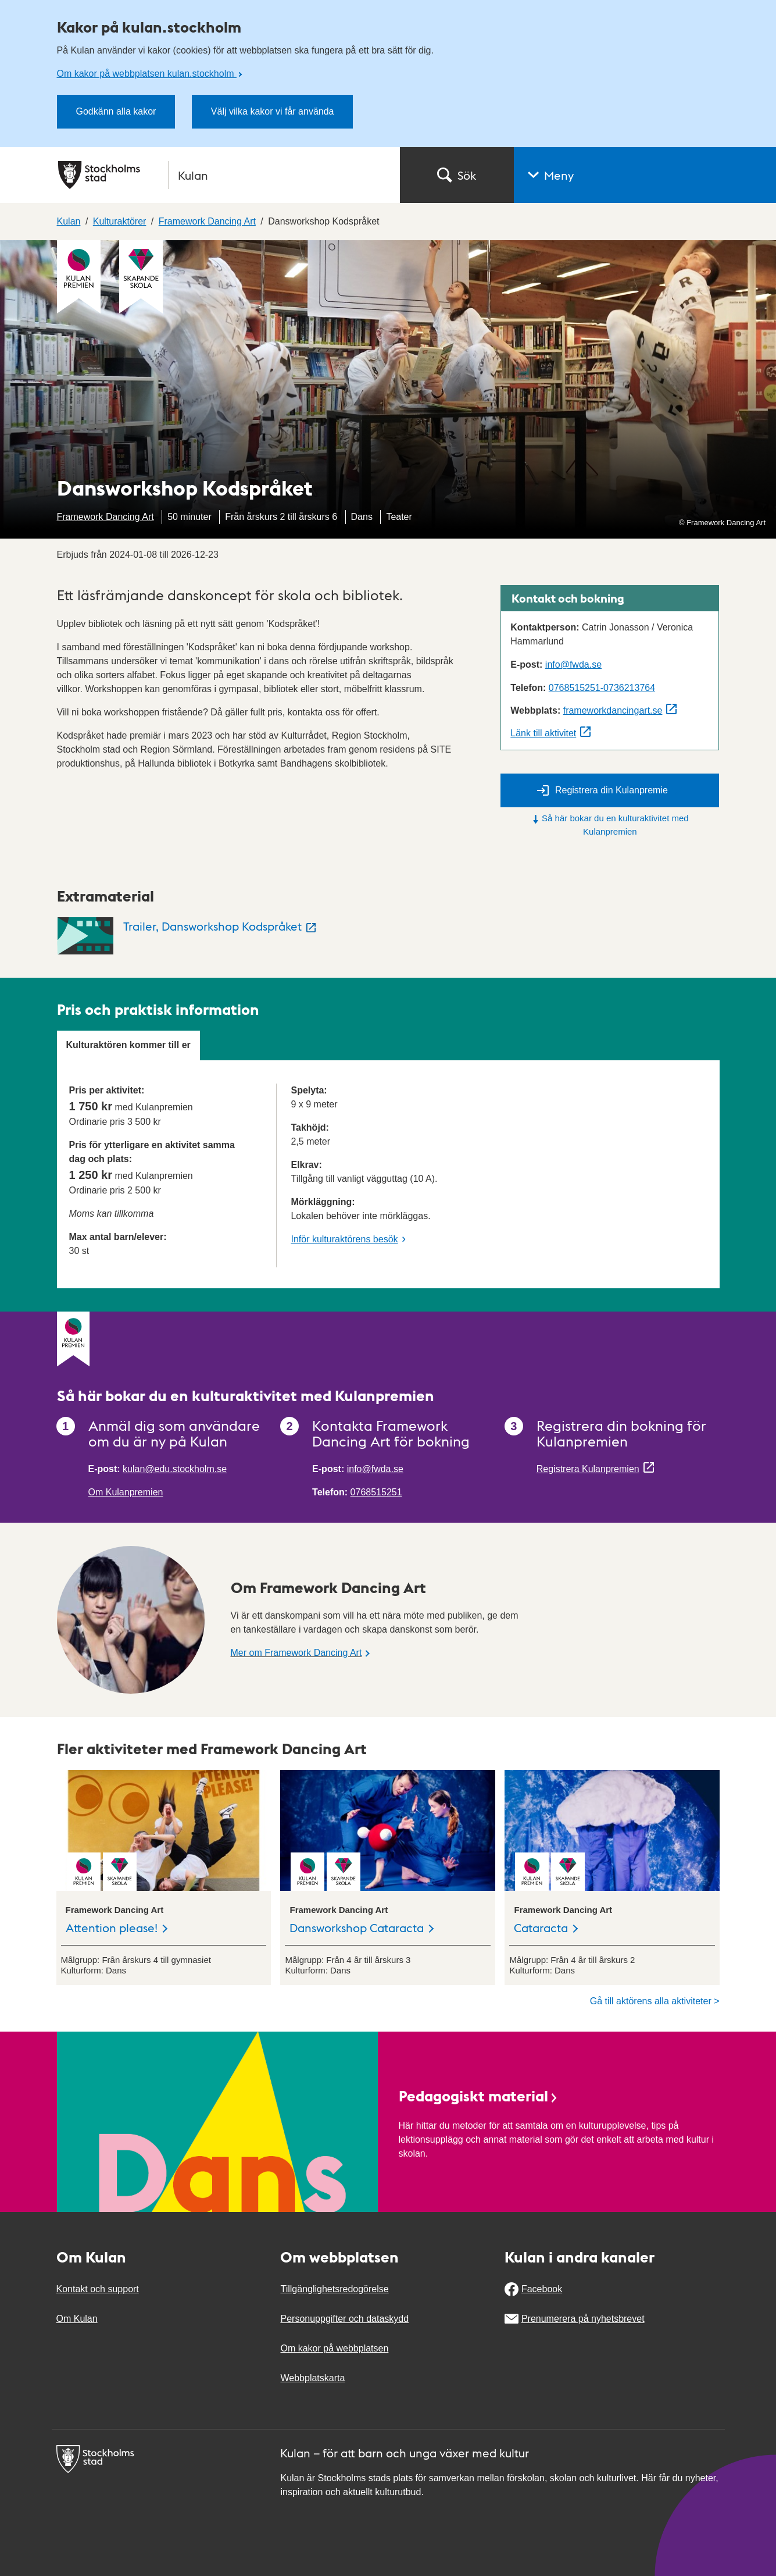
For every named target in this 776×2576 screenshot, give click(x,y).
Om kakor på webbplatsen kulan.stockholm (147, 74)
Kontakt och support (97, 2289)
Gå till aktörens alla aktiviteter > (655, 2001)
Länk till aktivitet (543, 733)
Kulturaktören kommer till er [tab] (128, 1045)
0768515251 (376, 1492)
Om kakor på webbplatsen (334, 2348)
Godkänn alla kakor (116, 111)
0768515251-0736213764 (602, 688)
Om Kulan (77, 2319)
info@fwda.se (573, 664)
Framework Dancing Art (105, 517)
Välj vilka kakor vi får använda (272, 111)
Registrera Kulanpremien (588, 1469)
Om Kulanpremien (125, 1492)
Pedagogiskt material (479, 2095)
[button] (645, 175)
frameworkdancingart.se (613, 710)
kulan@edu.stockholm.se (175, 1469)
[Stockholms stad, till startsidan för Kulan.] (222, 175)
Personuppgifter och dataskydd (344, 2319)
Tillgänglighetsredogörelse (334, 2289)
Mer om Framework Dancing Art (296, 1653)
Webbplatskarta (312, 2378)
